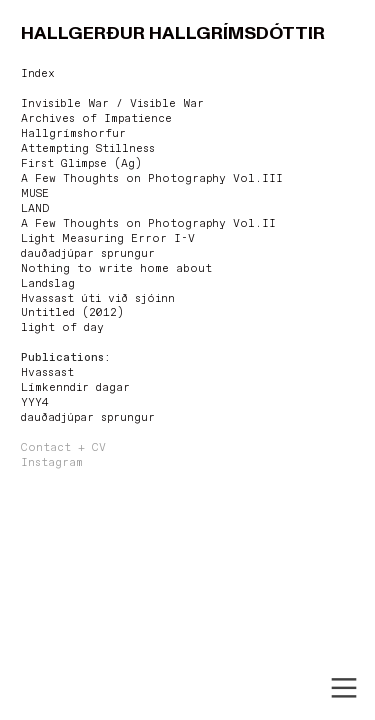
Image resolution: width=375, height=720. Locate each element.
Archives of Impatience (96, 119)
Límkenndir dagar (75, 388)
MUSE (35, 194)
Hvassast (47, 373)
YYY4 (35, 403)
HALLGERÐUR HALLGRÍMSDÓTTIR (173, 33)
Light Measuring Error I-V (108, 239)
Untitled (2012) (72, 313)
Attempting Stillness (88, 149)
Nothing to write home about (116, 269)
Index (38, 74)
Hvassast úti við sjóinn (98, 299)
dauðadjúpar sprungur (88, 254)
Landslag (48, 284)
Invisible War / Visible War (112, 104)
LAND (35, 209)
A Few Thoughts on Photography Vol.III (152, 179)
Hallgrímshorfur (73, 134)
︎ (344, 688)
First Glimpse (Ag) (81, 164)
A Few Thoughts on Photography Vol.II (148, 224)
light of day (62, 328)
